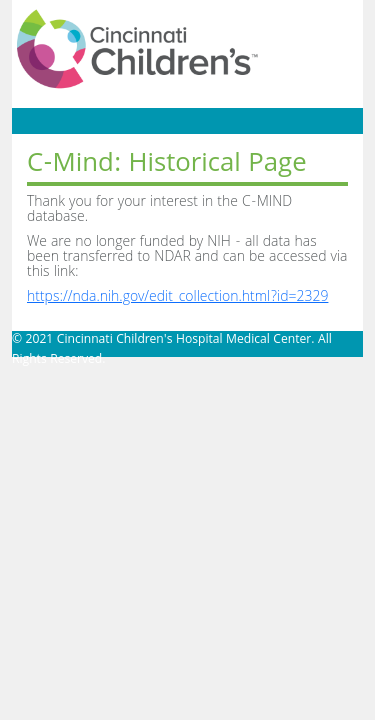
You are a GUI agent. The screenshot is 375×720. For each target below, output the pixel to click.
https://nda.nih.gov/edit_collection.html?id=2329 (177, 298)
